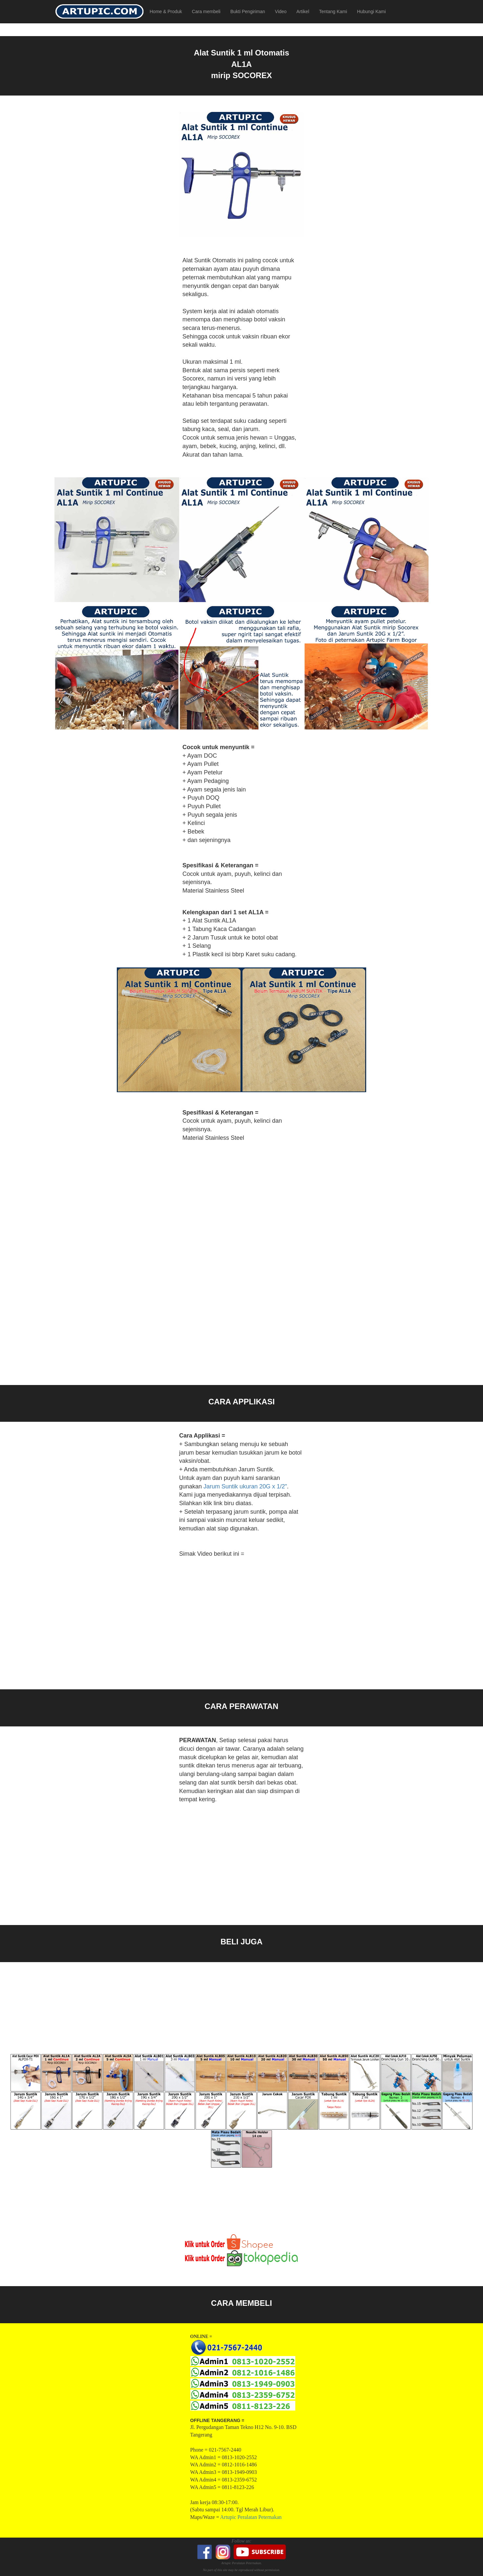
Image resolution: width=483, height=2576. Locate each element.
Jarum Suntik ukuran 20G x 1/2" (245, 1486)
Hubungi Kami (371, 11)
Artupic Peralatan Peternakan (251, 2517)
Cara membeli (206, 11)
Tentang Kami (333, 11)
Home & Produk (166, 11)
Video (281, 11)
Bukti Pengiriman (247, 11)
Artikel (302, 11)
